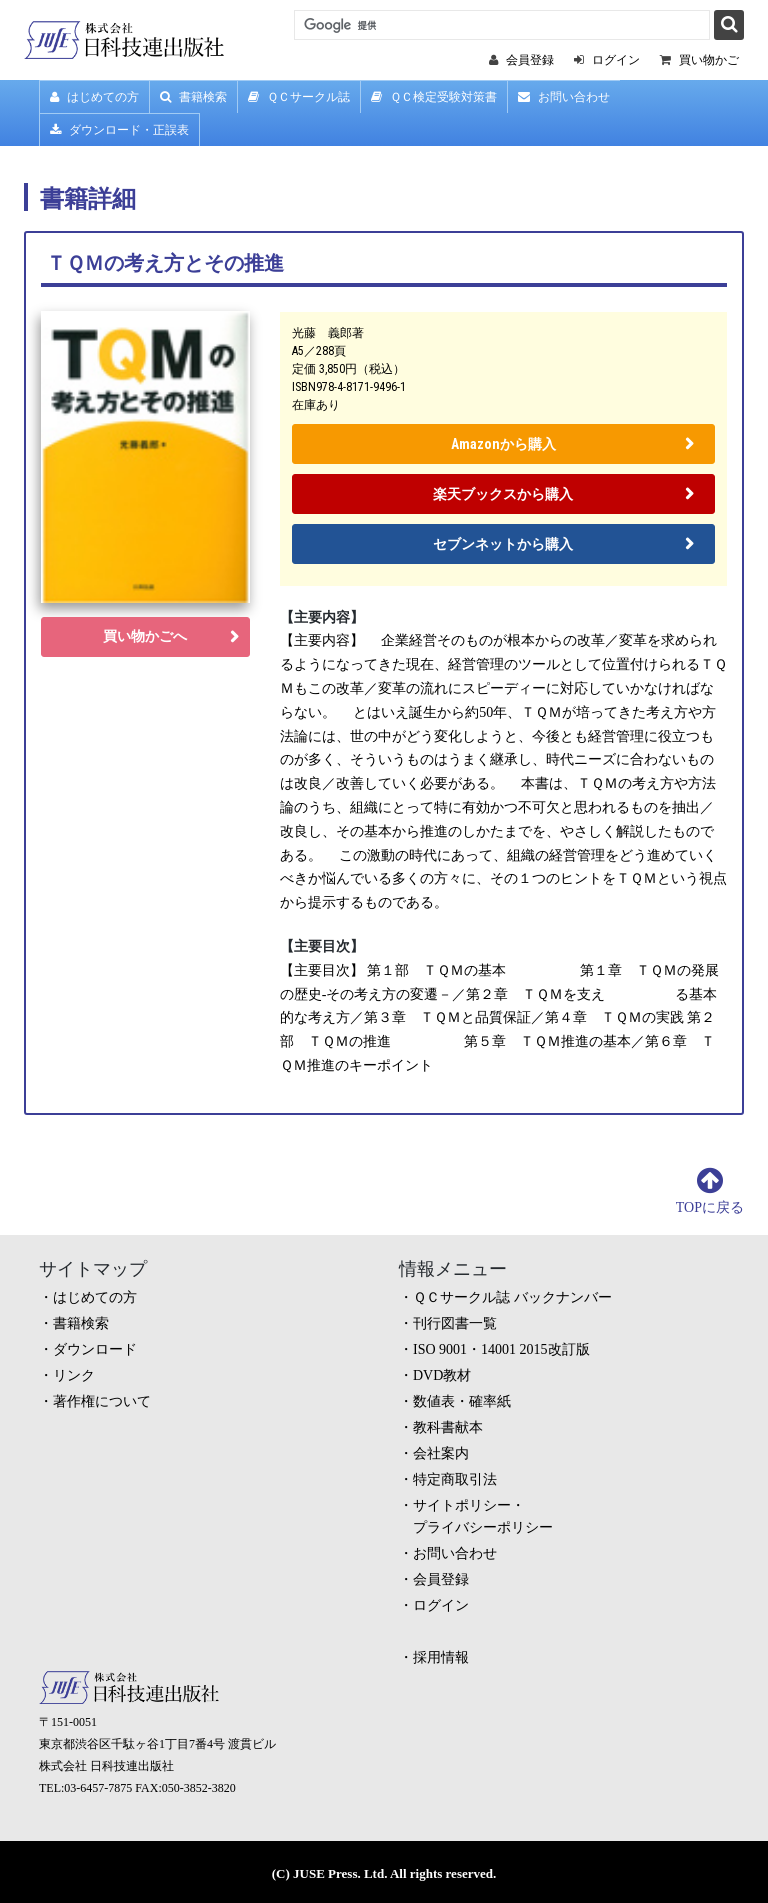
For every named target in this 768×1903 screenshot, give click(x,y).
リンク (74, 1375)
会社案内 (441, 1453)
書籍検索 (193, 97)
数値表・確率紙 (462, 1401)
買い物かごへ (145, 636)
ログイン (441, 1605)
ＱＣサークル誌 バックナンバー (512, 1297)
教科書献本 (448, 1427)
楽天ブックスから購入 (503, 494)
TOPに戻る (710, 1207)
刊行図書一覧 (455, 1323)
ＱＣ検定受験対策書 (434, 97)
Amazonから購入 (503, 444)
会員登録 (441, 1579)
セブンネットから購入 (503, 544)
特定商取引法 (455, 1479)
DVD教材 (442, 1375)
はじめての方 (94, 97)
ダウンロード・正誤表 (119, 130)
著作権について (102, 1401)
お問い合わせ (564, 97)
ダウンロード (95, 1349)
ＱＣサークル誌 (299, 97)
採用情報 (441, 1657)
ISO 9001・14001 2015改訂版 (501, 1349)
